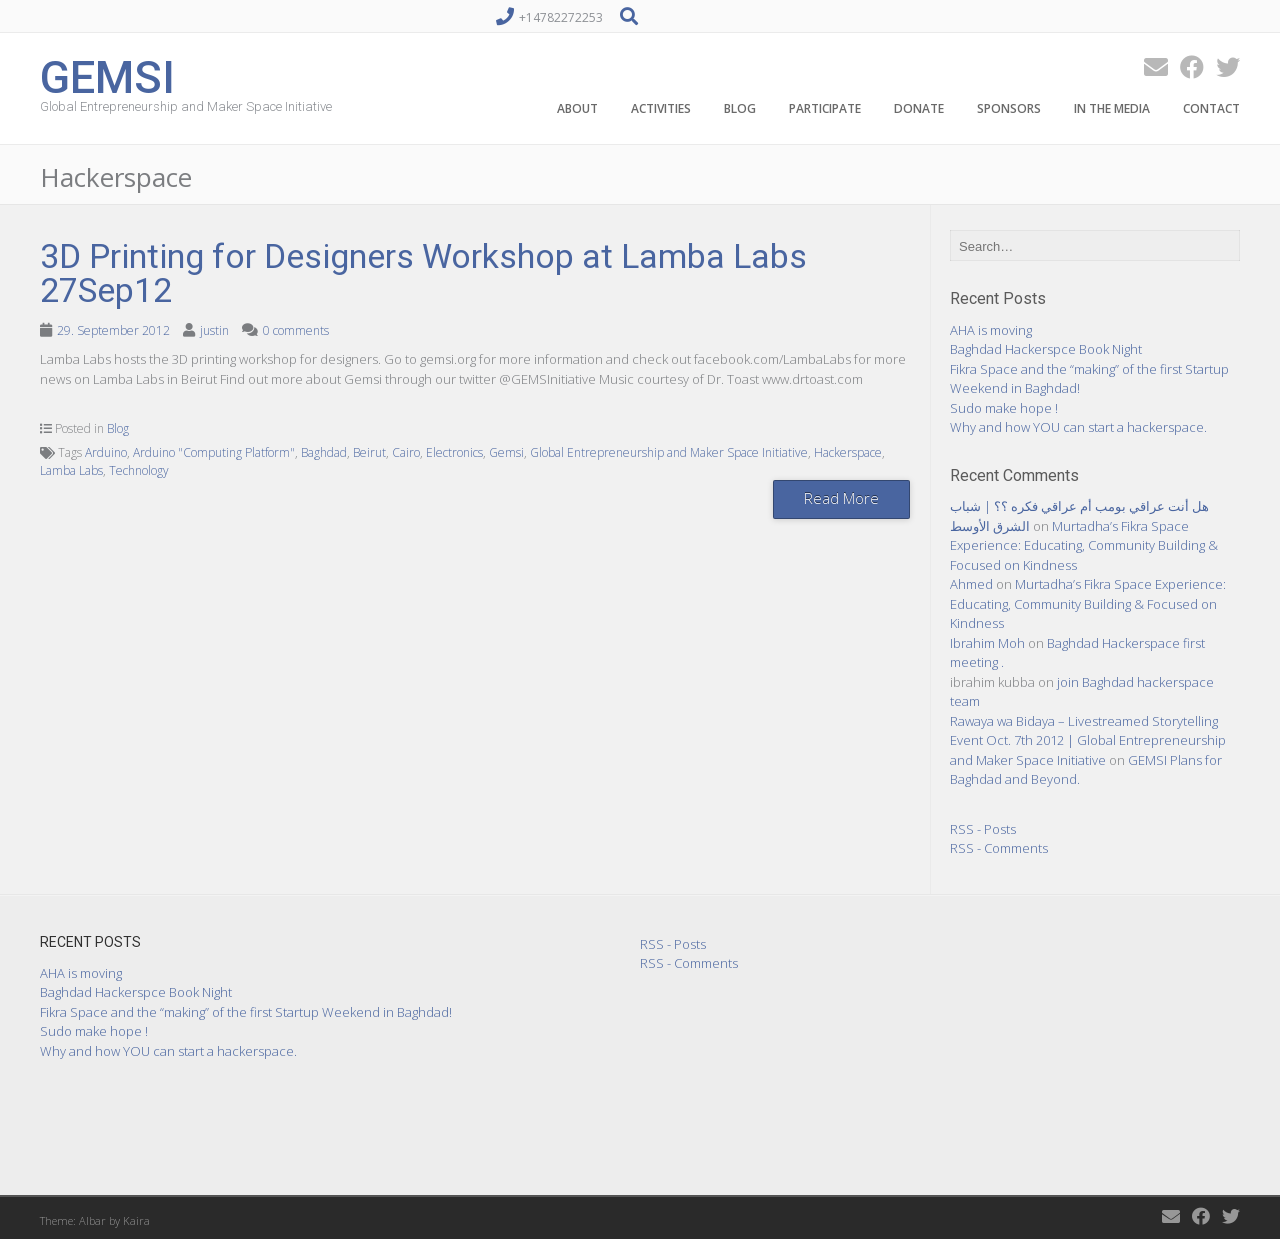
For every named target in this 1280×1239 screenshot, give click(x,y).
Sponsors (1009, 108)
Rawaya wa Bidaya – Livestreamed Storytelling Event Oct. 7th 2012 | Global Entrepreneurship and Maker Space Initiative (1088, 740)
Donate (919, 108)
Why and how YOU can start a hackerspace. (1078, 427)
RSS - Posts (983, 829)
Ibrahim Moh (987, 643)
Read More (841, 498)
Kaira (136, 1220)
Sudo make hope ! (1004, 408)
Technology (139, 470)
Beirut (369, 452)
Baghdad (324, 452)
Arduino (106, 452)
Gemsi (506, 452)
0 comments (296, 330)
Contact (1211, 108)
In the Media (1112, 108)
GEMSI (107, 75)
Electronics (454, 452)
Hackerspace (848, 452)
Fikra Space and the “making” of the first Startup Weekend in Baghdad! (246, 1012)
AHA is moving (991, 330)
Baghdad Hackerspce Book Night (1046, 349)
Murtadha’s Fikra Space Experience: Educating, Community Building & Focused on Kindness (1084, 545)
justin (214, 330)
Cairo (406, 452)
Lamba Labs (71, 470)
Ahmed (971, 584)
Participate (825, 108)
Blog (740, 108)
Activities (661, 108)
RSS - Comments (999, 848)
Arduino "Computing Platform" (214, 452)
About (577, 108)
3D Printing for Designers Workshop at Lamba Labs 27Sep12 (423, 273)
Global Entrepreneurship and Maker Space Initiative (669, 452)
